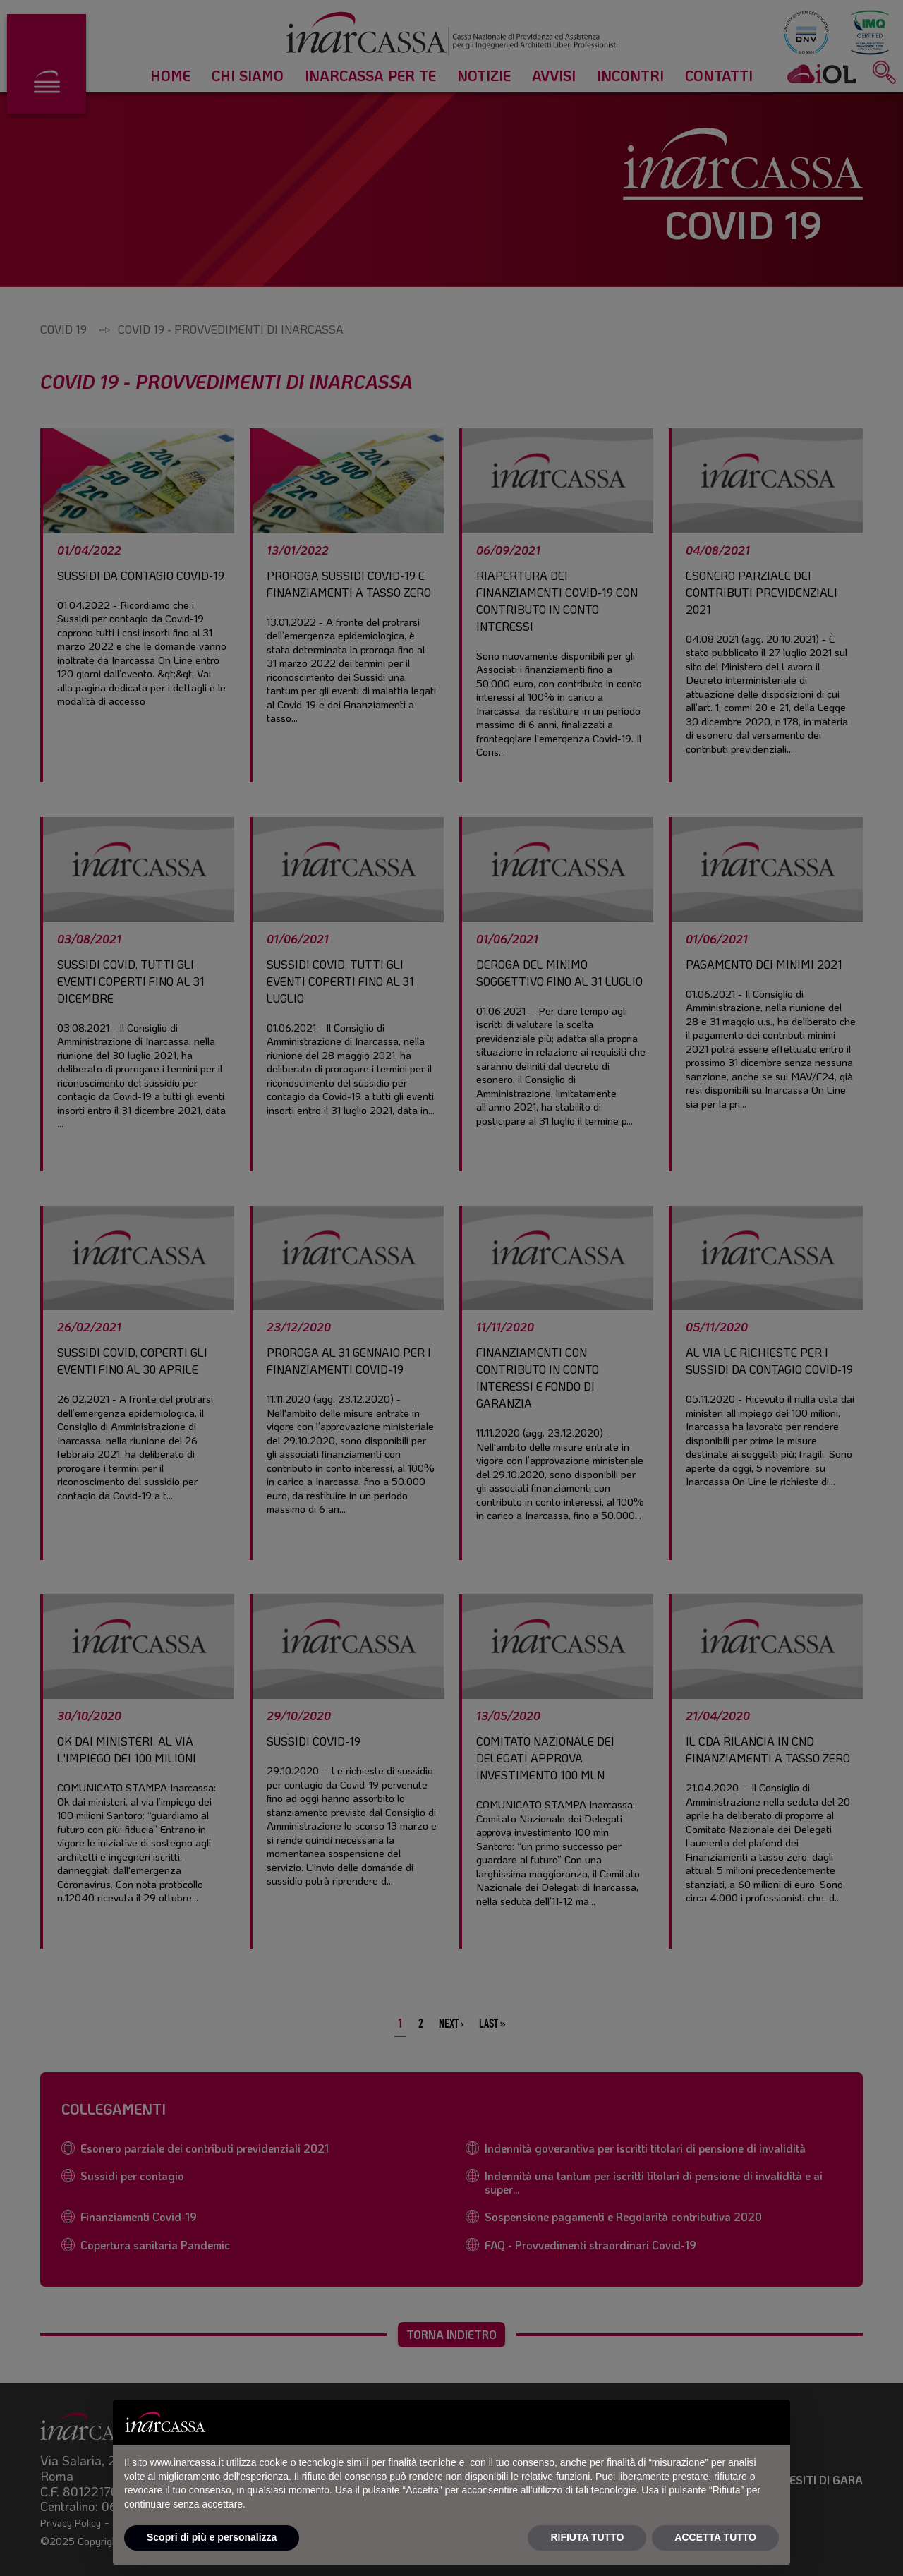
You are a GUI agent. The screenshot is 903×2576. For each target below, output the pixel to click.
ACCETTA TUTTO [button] (715, 2537)
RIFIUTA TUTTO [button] (587, 2537)
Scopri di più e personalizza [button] (212, 2537)
